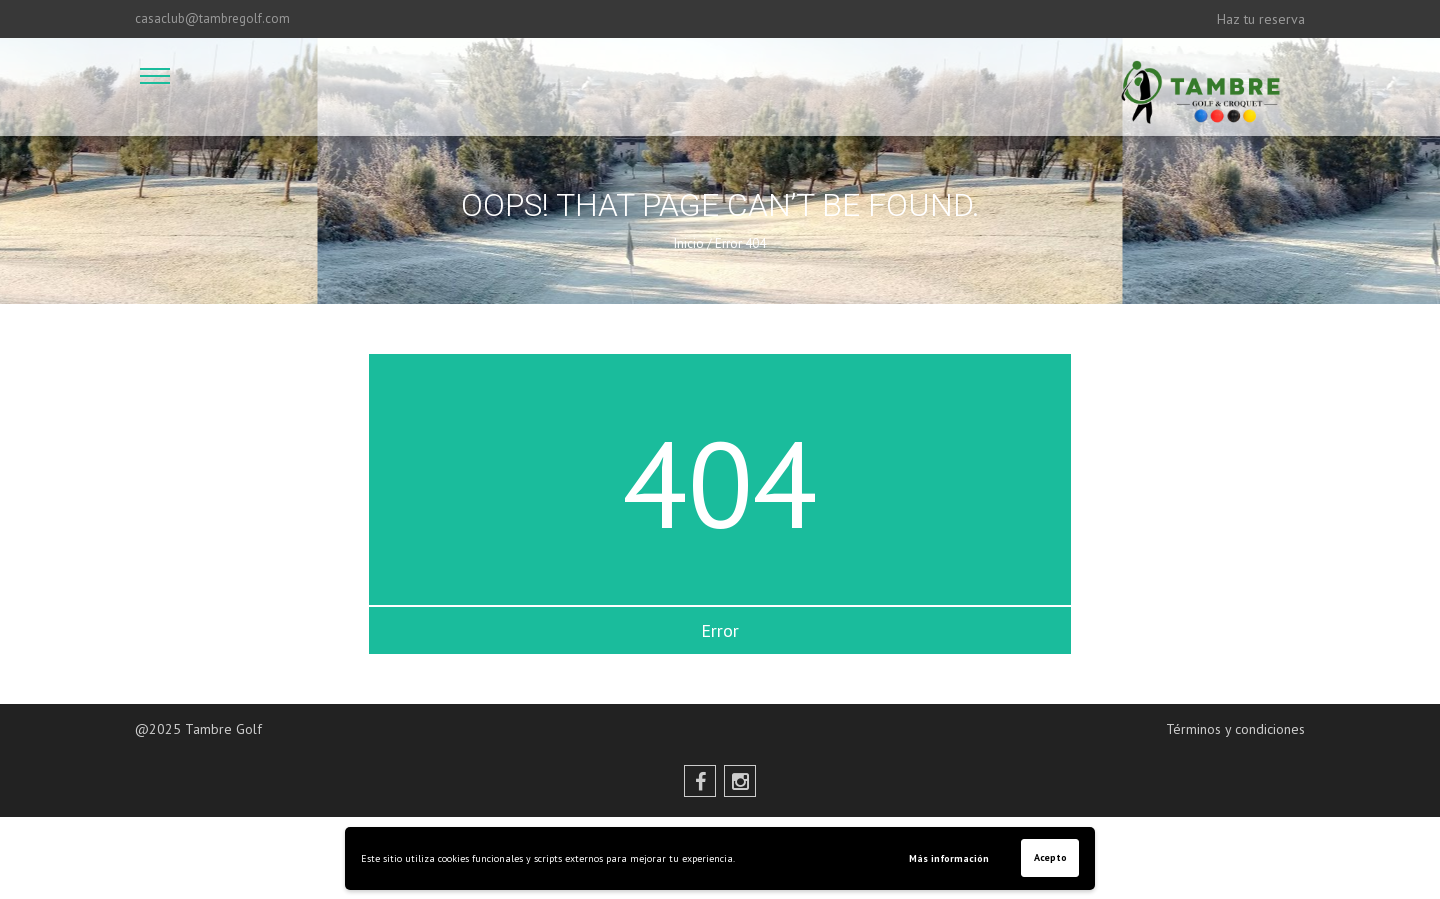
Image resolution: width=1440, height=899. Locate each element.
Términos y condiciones (1235, 729)
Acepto (1050, 857)
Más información (949, 858)
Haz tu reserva (1261, 19)
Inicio (689, 243)
